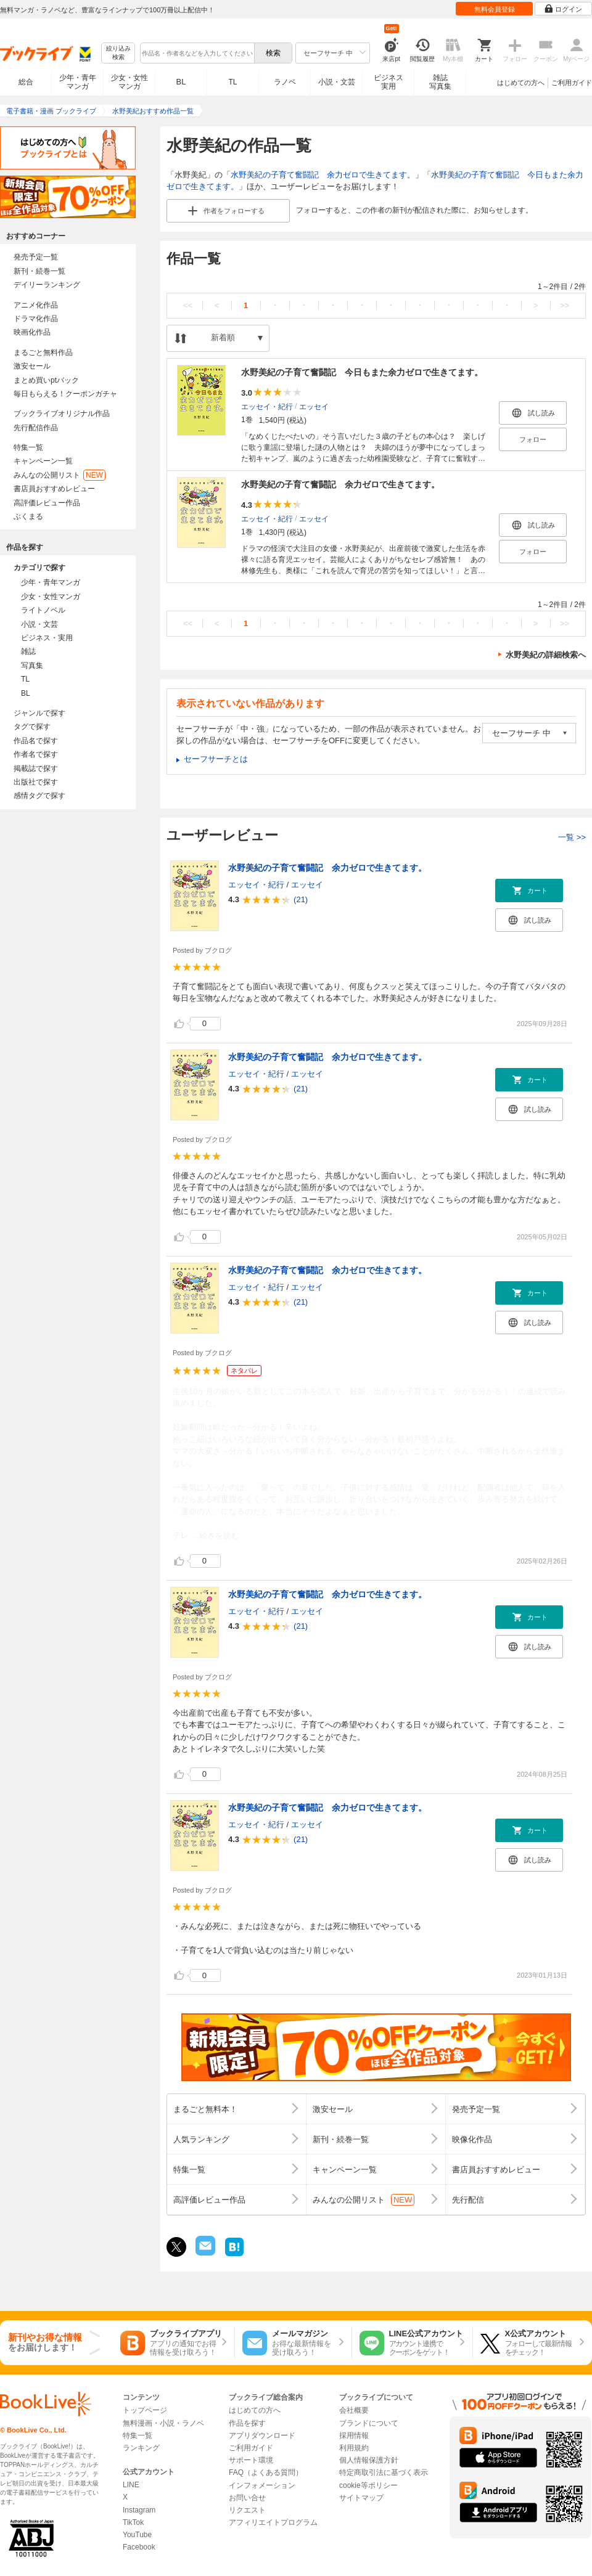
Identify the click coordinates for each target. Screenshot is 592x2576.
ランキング (141, 2448)
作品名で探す (36, 740)
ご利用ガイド (571, 82)
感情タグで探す (39, 795)
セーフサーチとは (216, 759)
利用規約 (354, 2448)
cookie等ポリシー (368, 2485)
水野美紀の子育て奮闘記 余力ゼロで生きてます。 (323, 174)
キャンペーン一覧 (43, 461)
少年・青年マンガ (77, 82)
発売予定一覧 (36, 257)
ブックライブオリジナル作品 (62, 413)
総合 (25, 82)
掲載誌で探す (36, 768)
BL (181, 81)
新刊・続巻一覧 (39, 271)
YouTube (137, 2534)
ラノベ (285, 82)
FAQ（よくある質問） (266, 2472)
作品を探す (247, 2423)
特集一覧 (28, 447)
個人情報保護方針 (368, 2460)
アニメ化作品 (36, 305)
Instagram (139, 2510)
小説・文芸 (336, 82)
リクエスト (247, 2510)
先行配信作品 (36, 427)
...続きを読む (215, 1535)
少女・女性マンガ (129, 82)
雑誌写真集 (440, 82)
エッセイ (314, 406)
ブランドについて (368, 2423)
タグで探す (32, 726)
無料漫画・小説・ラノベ (163, 2423)
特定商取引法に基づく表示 (383, 2472)
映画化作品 (32, 332)
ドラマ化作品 (36, 318)
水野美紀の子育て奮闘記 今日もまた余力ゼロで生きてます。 (362, 372)
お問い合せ (247, 2497)
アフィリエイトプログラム (273, 2522)
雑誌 (28, 651)
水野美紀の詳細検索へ (546, 654)
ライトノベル (43, 610)
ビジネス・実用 (47, 638)
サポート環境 (251, 2460)
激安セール (32, 366)
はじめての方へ (521, 82)
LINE (131, 2484)
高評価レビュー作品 (47, 503)
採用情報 (354, 2435)
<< (187, 305)
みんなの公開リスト (59, 475)
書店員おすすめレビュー (54, 488)
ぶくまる (28, 516)
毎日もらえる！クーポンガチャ (65, 393)
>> (564, 305)
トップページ (145, 2410)
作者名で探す (36, 754)
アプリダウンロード (262, 2435)
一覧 (572, 837)
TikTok (133, 2522)
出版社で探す (36, 782)
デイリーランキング (47, 284)
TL (232, 82)
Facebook (139, 2547)
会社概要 (354, 2410)
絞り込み (118, 53)
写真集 (32, 665)
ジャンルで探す (39, 713)
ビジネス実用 (388, 82)
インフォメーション (262, 2485)
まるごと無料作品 (43, 352)
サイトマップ (361, 2497)
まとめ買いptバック (46, 380)
